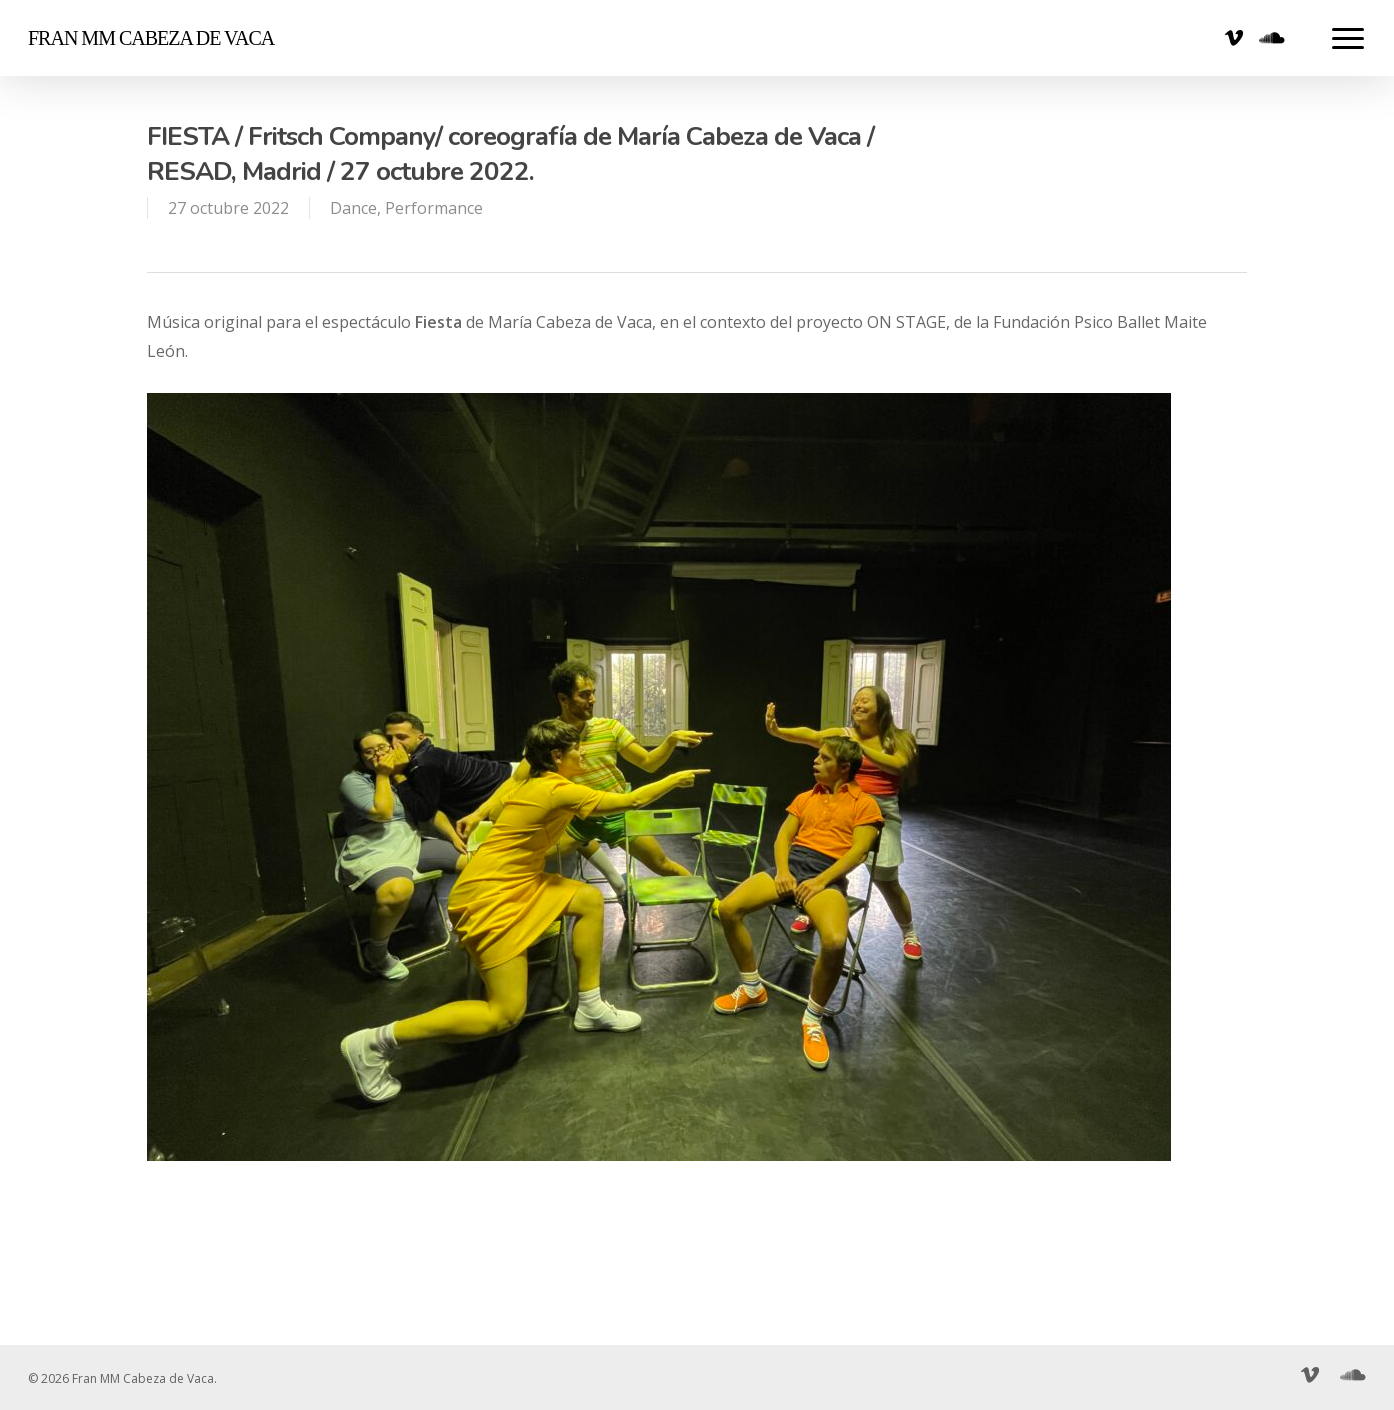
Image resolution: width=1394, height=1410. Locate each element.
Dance (353, 208)
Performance (434, 208)
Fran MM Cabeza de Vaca (151, 38)
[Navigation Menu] (1349, 38)
